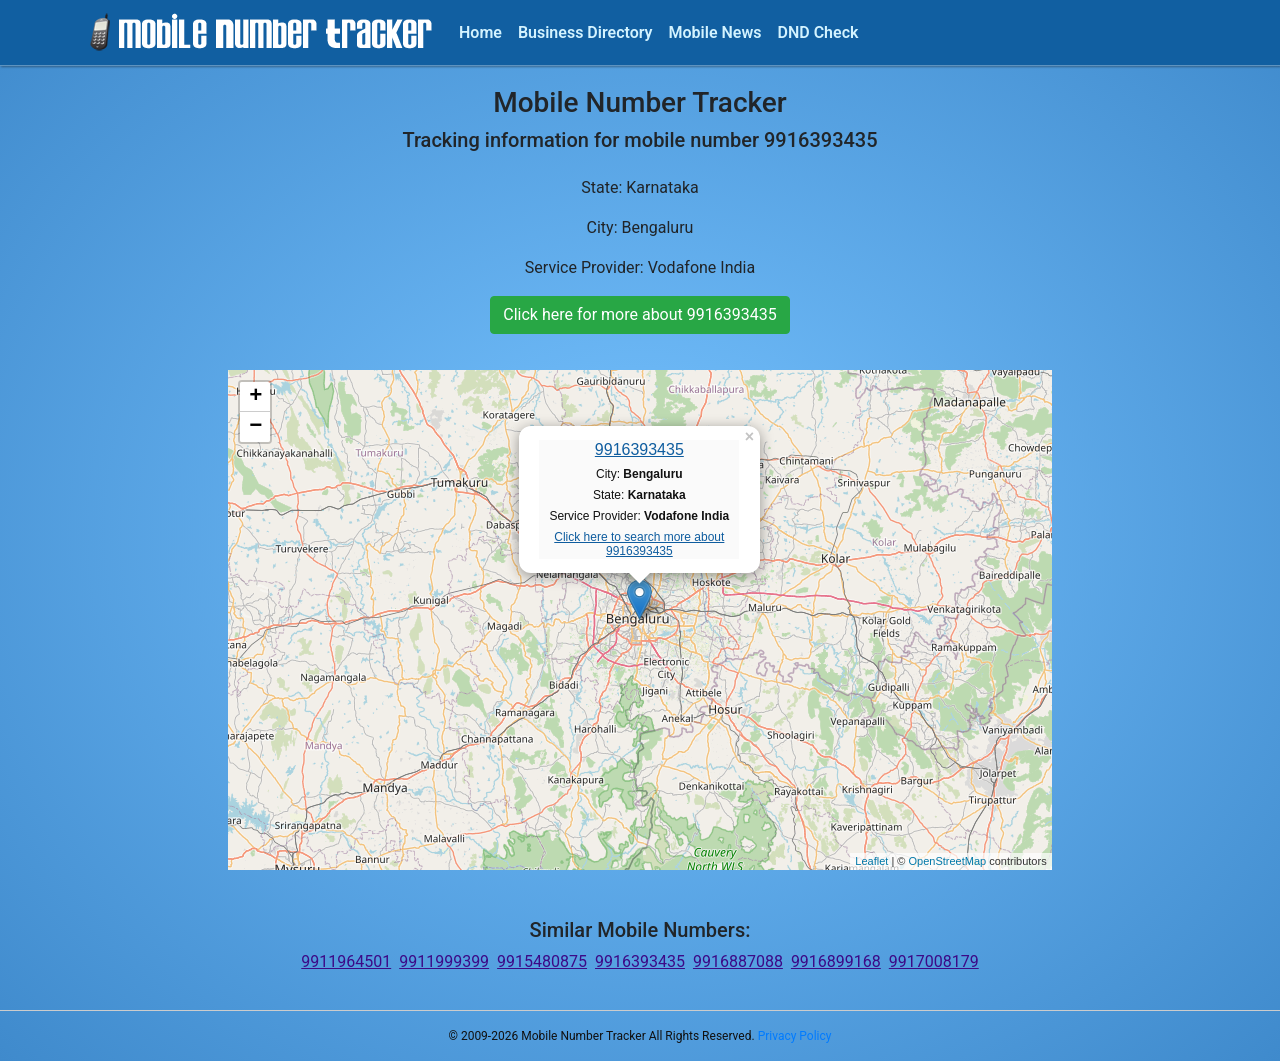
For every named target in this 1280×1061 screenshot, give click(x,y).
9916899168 (836, 961)
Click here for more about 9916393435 (639, 314)
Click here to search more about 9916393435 (639, 544)
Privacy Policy (795, 1036)
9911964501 (346, 961)
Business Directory (585, 32)
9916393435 (639, 449)
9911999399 (444, 961)
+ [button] (255, 397)
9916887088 (738, 961)
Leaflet (871, 861)
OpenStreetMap (947, 861)
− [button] (255, 427)
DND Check (817, 32)
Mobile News (715, 32)
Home (480, 32)
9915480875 (542, 961)
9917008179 (934, 961)
